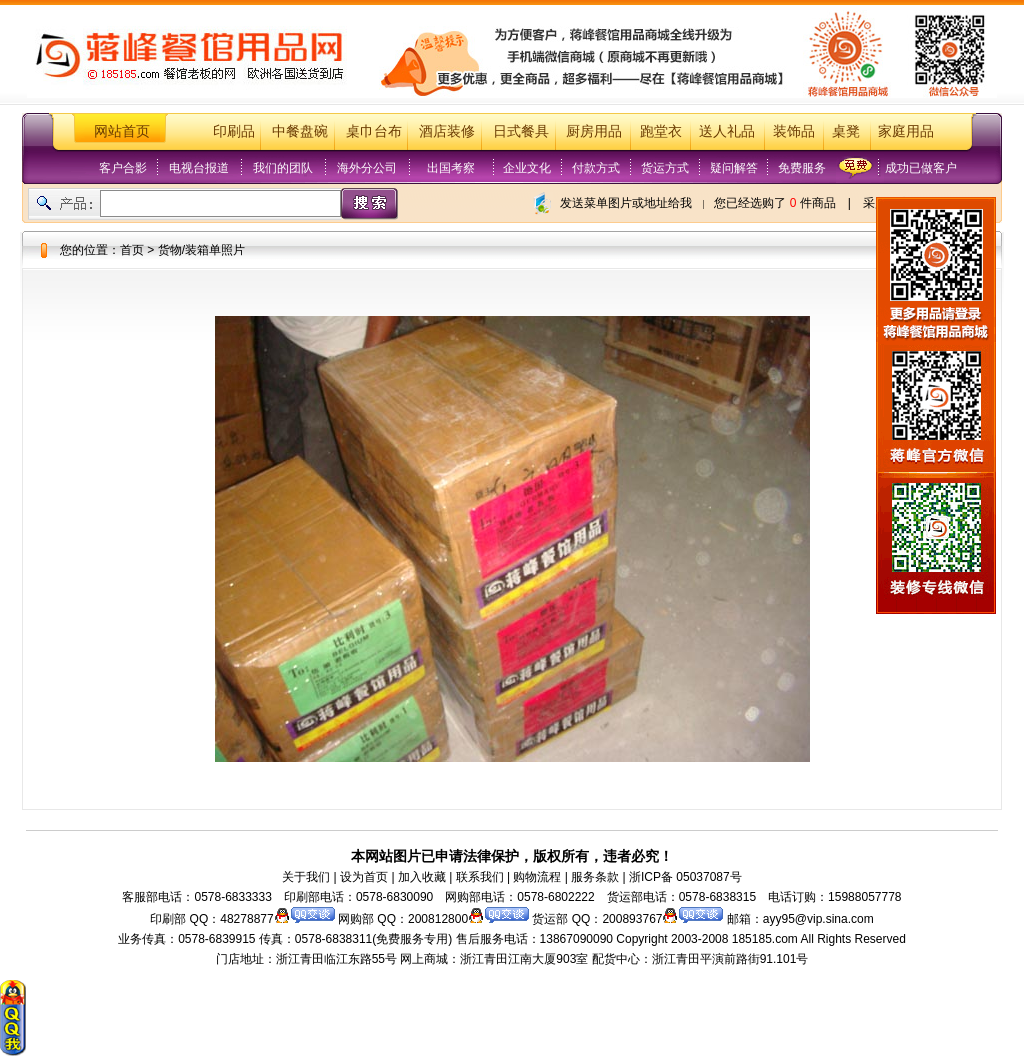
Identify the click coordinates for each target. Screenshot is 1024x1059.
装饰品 (794, 131)
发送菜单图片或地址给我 (626, 203)
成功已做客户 (921, 168)
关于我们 (306, 877)
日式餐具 (521, 131)
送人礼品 (727, 131)
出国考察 (451, 168)
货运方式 (665, 168)
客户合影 (123, 168)
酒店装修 (447, 131)
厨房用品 (594, 131)
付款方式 (596, 168)
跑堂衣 (661, 131)
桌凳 (846, 131)
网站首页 (122, 131)
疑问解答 (734, 168)
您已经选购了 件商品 (774, 203)
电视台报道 (199, 168)
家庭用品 (906, 131)
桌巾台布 (374, 131)
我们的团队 (283, 168)
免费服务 (802, 168)
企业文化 (527, 168)
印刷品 (234, 131)
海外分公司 (367, 168)
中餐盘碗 (300, 131)
